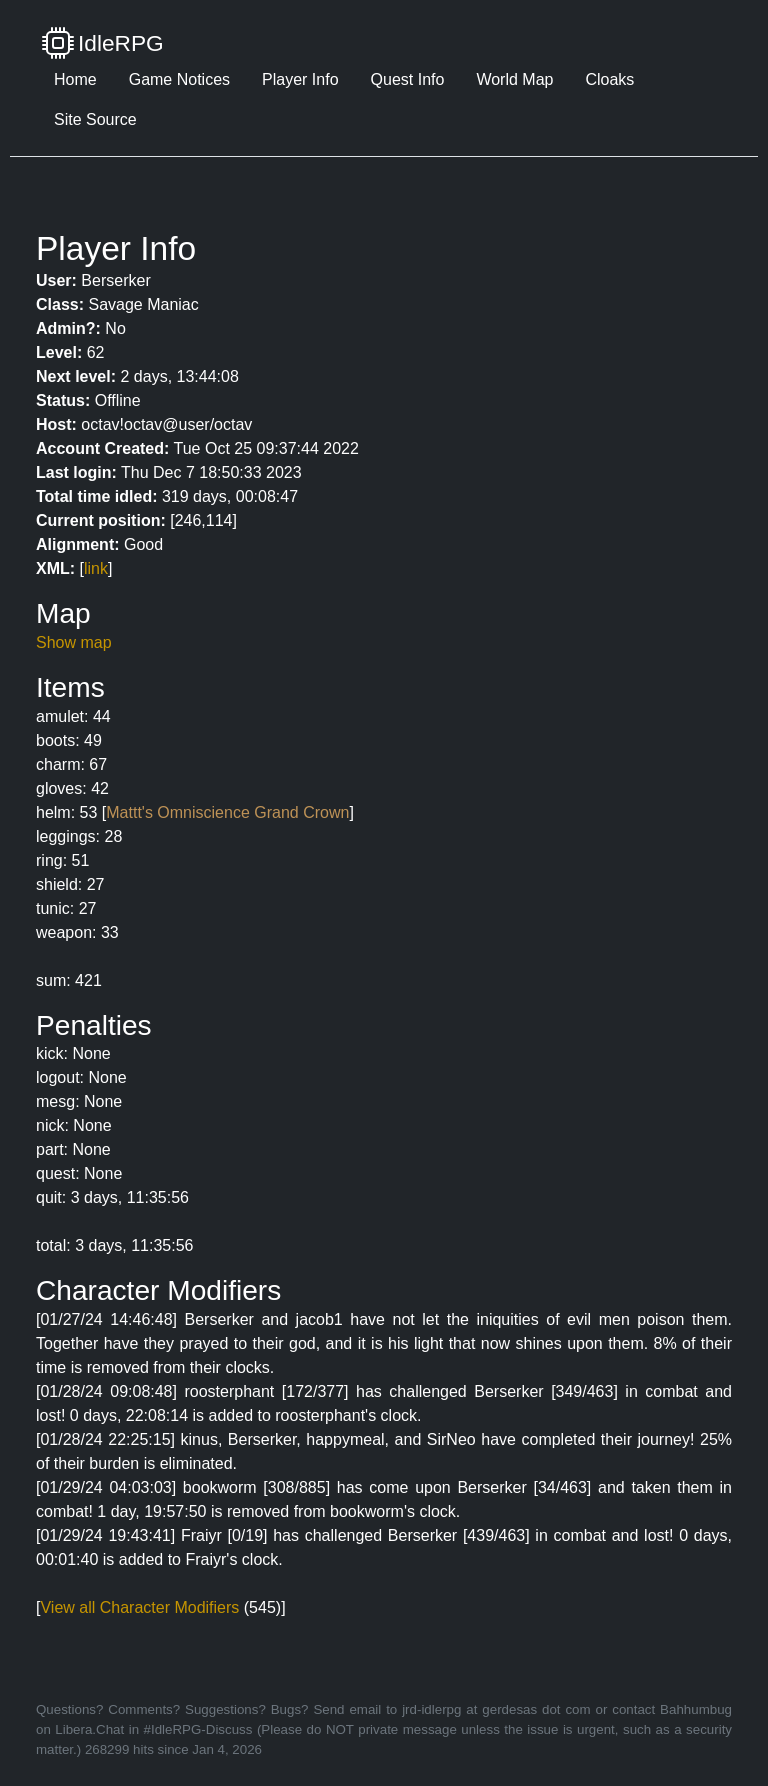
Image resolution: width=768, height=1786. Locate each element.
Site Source (95, 119)
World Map (514, 79)
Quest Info (408, 79)
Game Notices (179, 79)
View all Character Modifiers (139, 1607)
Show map (74, 642)
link (96, 568)
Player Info (300, 79)
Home (75, 79)
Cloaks (609, 79)
